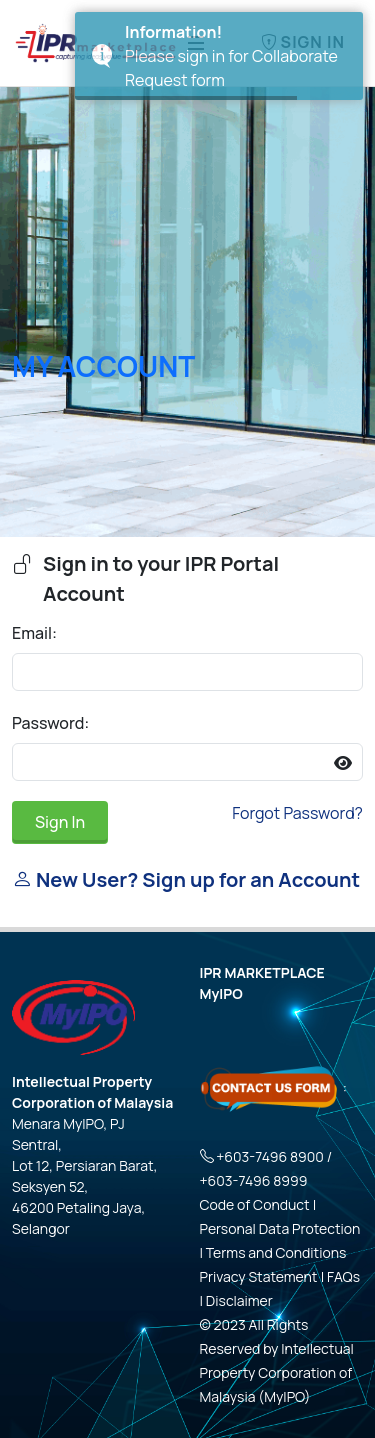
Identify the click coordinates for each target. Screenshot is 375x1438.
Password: (50, 723)
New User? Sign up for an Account (186, 879)
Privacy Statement (259, 1276)
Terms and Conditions (276, 1252)
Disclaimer (239, 1300)
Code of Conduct (255, 1204)
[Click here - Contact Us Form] (270, 1086)
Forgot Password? (297, 813)
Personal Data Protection (280, 1228)
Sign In (60, 822)
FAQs (343, 1276)
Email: (34, 633)
